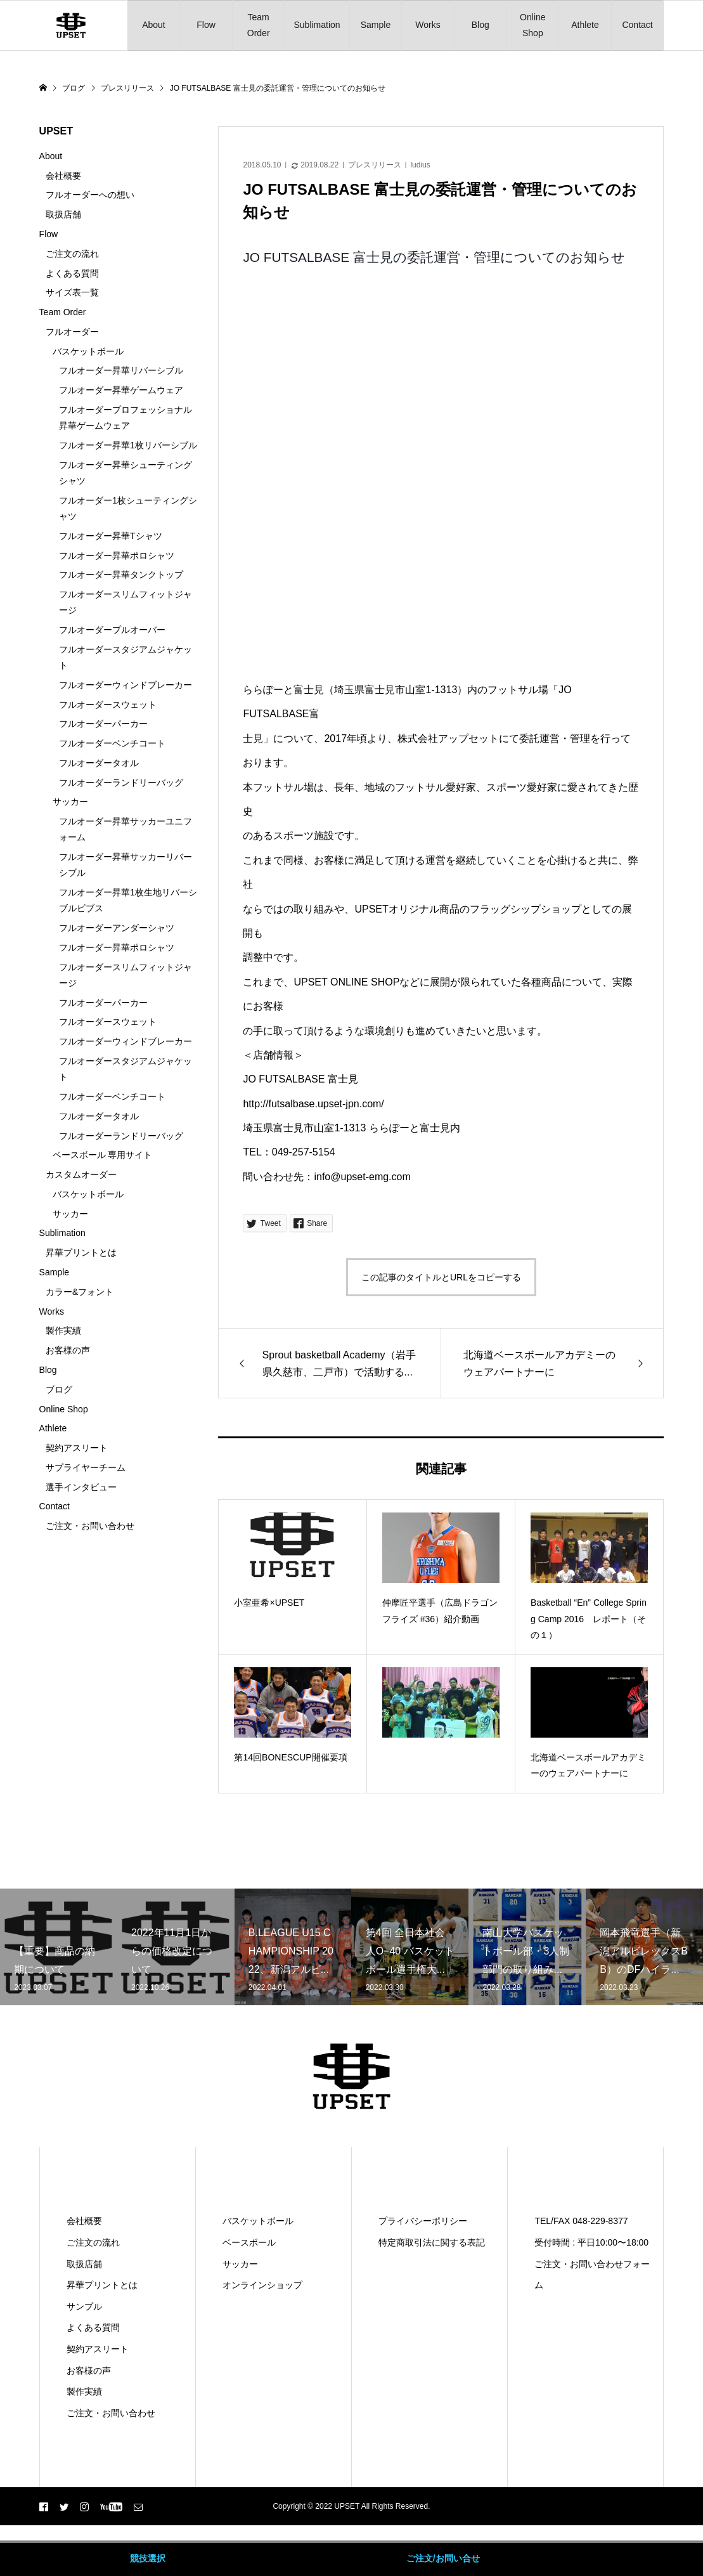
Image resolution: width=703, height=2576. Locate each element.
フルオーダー (72, 332)
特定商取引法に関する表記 (431, 2242)
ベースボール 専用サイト (103, 1155)
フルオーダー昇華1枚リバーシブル (128, 445)
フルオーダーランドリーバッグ (121, 782)
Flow (206, 25)
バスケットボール (88, 351)
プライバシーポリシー (422, 2221)
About (153, 25)
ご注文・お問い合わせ (90, 1526)
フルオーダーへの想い (90, 195)
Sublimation (316, 25)
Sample (375, 25)
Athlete (585, 25)
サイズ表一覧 (72, 292)
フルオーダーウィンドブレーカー (125, 685)
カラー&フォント (79, 1292)
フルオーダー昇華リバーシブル (121, 370)
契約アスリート (77, 1448)
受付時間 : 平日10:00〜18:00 (591, 2242)
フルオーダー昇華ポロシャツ (116, 555)
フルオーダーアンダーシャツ (116, 928)
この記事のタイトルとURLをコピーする (441, 1277)
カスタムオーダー (81, 1174)
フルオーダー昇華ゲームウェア (121, 390)
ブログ (59, 1389)
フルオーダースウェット (108, 704)
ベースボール (249, 2242)
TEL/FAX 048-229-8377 (581, 2221)
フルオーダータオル (99, 763)
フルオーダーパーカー (103, 724)
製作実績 (63, 1330)
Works (427, 25)
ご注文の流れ (72, 254)
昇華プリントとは (81, 1252)
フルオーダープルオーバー (112, 630)
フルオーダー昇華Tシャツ (110, 536)
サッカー (70, 802)
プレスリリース (374, 164)
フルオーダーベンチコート (112, 743)
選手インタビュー (81, 1487)
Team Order (258, 25)
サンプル (84, 2306)
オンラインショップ (262, 2285)
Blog (480, 25)
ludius (420, 164)
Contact (637, 25)
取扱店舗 (63, 214)
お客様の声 (68, 1350)
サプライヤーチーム (86, 1467)
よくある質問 (72, 273)
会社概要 (63, 176)
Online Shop (532, 25)
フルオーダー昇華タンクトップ (121, 574)
